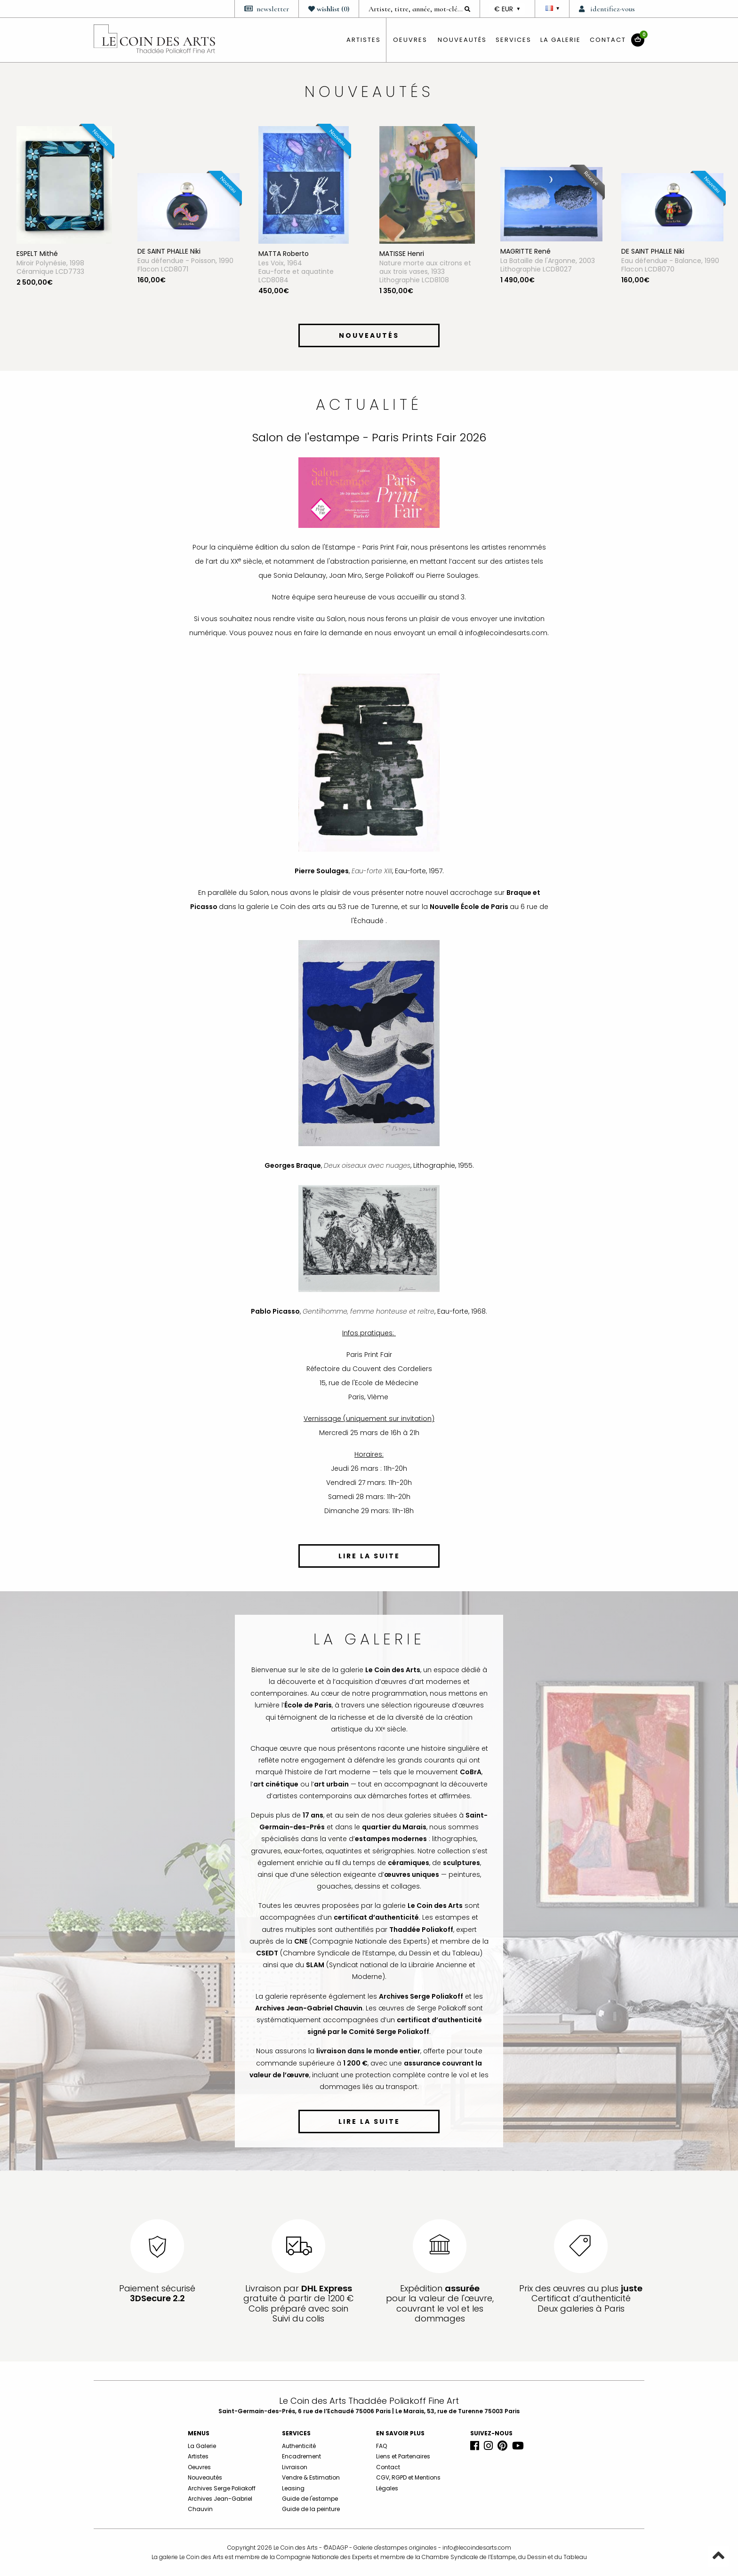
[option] (67, 222)
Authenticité (299, 2446)
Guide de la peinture (311, 2509)
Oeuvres (199, 2467)
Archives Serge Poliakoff (222, 2488)
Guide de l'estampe (310, 2499)
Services (513, 39)
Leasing (293, 2488)
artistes (363, 39)
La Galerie (560, 39)
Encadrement (301, 2456)
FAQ (381, 2446)
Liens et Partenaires (403, 2456)
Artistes (198, 2456)
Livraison (294, 2467)
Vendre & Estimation (311, 2477)
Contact (608, 39)
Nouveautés (462, 39)
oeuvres (410, 39)
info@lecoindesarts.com (476, 2548)
